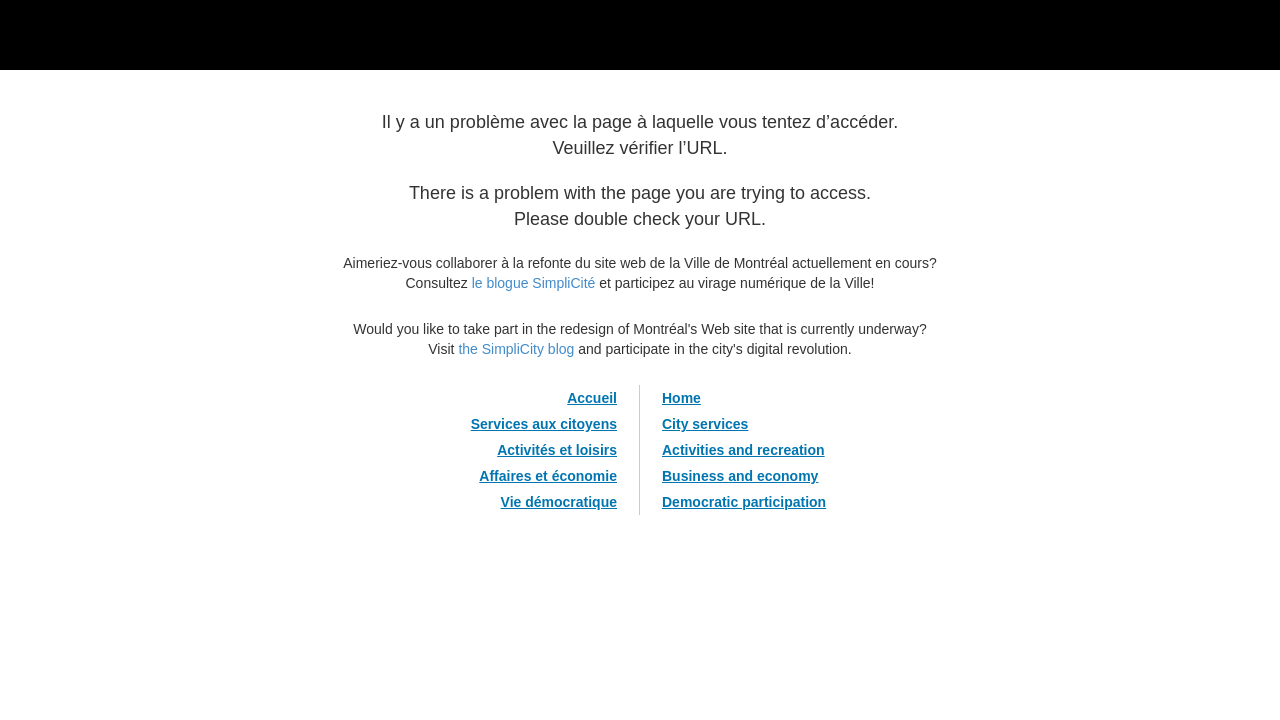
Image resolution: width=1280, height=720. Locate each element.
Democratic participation (744, 502)
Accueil (592, 398)
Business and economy (740, 476)
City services (705, 424)
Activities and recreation (743, 450)
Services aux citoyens (544, 424)
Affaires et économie (548, 476)
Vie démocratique (559, 502)
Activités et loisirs (557, 450)
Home (681, 398)
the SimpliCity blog (516, 349)
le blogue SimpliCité (534, 283)
